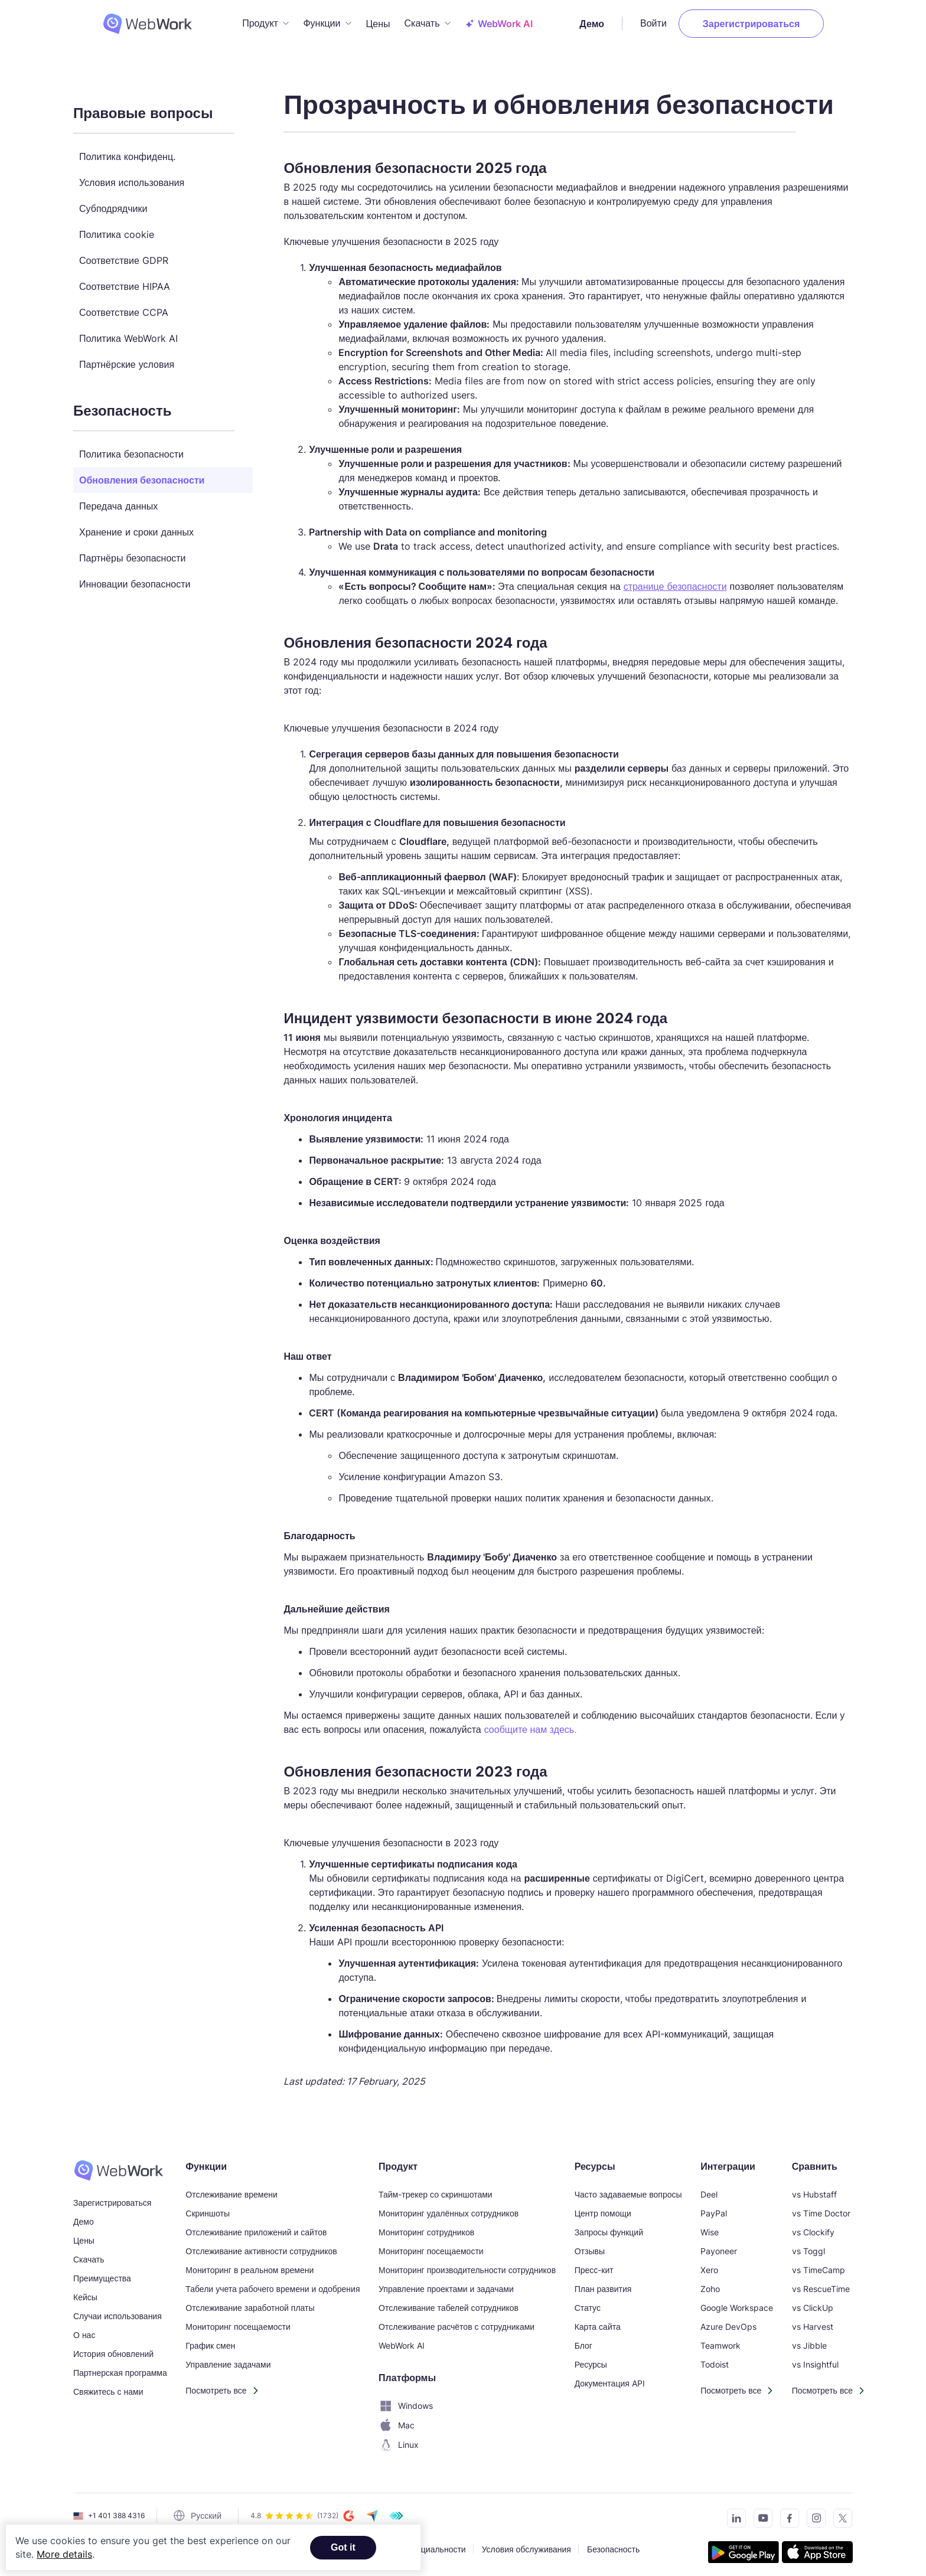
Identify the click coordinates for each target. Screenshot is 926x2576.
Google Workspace (736, 2302)
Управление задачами (227, 2358)
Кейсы (85, 2291)
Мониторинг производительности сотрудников (467, 2264)
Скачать (89, 2253)
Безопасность (613, 2543)
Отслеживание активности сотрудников (261, 2245)
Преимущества (102, 2272)
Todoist (714, 2358)
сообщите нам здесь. (530, 1724)
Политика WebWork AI (128, 332)
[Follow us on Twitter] (839, 2514)
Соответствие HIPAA (124, 280)
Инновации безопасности (134, 578)
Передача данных (118, 500)
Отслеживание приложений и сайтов (256, 2226)
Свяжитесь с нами (108, 2386)
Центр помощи (603, 2207)
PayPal (713, 2207)
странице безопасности (675, 580)
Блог (583, 2340)
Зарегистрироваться (780, 21)
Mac (397, 2419)
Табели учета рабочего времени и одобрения (272, 2283)
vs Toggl (808, 2245)
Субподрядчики (113, 202)
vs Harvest (812, 2321)
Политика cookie (116, 228)
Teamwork (720, 2340)
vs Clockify (813, 2226)
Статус (588, 2302)
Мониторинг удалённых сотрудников (449, 2207)
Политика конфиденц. (127, 150)
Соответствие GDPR (123, 254)
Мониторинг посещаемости (238, 2321)
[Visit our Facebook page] (786, 2514)
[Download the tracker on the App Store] (817, 2548)
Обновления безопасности (141, 474)
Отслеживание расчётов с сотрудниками (456, 2321)
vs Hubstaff (814, 2188)
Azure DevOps (728, 2321)
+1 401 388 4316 (116, 2510)
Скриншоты (207, 2207)
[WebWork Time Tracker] (120, 2164)
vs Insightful (815, 2358)
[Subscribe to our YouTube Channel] (759, 2514)
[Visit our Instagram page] (813, 2514)
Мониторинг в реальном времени (249, 2264)
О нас (84, 2329)
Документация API (610, 2377)
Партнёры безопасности (132, 552)
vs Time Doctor (821, 2207)
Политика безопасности (131, 448)
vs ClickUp (812, 2302)
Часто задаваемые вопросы (628, 2188)
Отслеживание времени (231, 2188)
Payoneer (718, 2245)
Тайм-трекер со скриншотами (436, 2188)
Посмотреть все (215, 2384)
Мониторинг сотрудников (426, 2226)
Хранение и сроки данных (136, 526)
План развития (603, 2283)
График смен (210, 2340)
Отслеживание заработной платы (249, 2302)
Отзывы (590, 2245)
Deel (709, 2188)
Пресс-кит (594, 2264)
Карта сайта (598, 2321)
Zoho (710, 2283)
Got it (343, 2547)
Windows (406, 2400)
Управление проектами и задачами (446, 2283)
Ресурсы (591, 2358)
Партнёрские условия (126, 358)
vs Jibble (809, 2340)
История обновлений (113, 2348)
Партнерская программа (120, 2367)
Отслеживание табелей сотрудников (449, 2302)
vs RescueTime (821, 2283)
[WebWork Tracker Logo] (125, 20)
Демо (620, 21)
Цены (378, 21)
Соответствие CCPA (123, 306)
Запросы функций (609, 2226)
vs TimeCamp (818, 2264)
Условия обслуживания (526, 2543)
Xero (709, 2264)
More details (64, 2554)
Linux (399, 2439)
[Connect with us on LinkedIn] (733, 2514)
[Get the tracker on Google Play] (743, 2548)
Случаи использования (117, 2310)
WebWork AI (402, 2340)
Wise (709, 2226)
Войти (682, 21)
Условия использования (131, 176)
